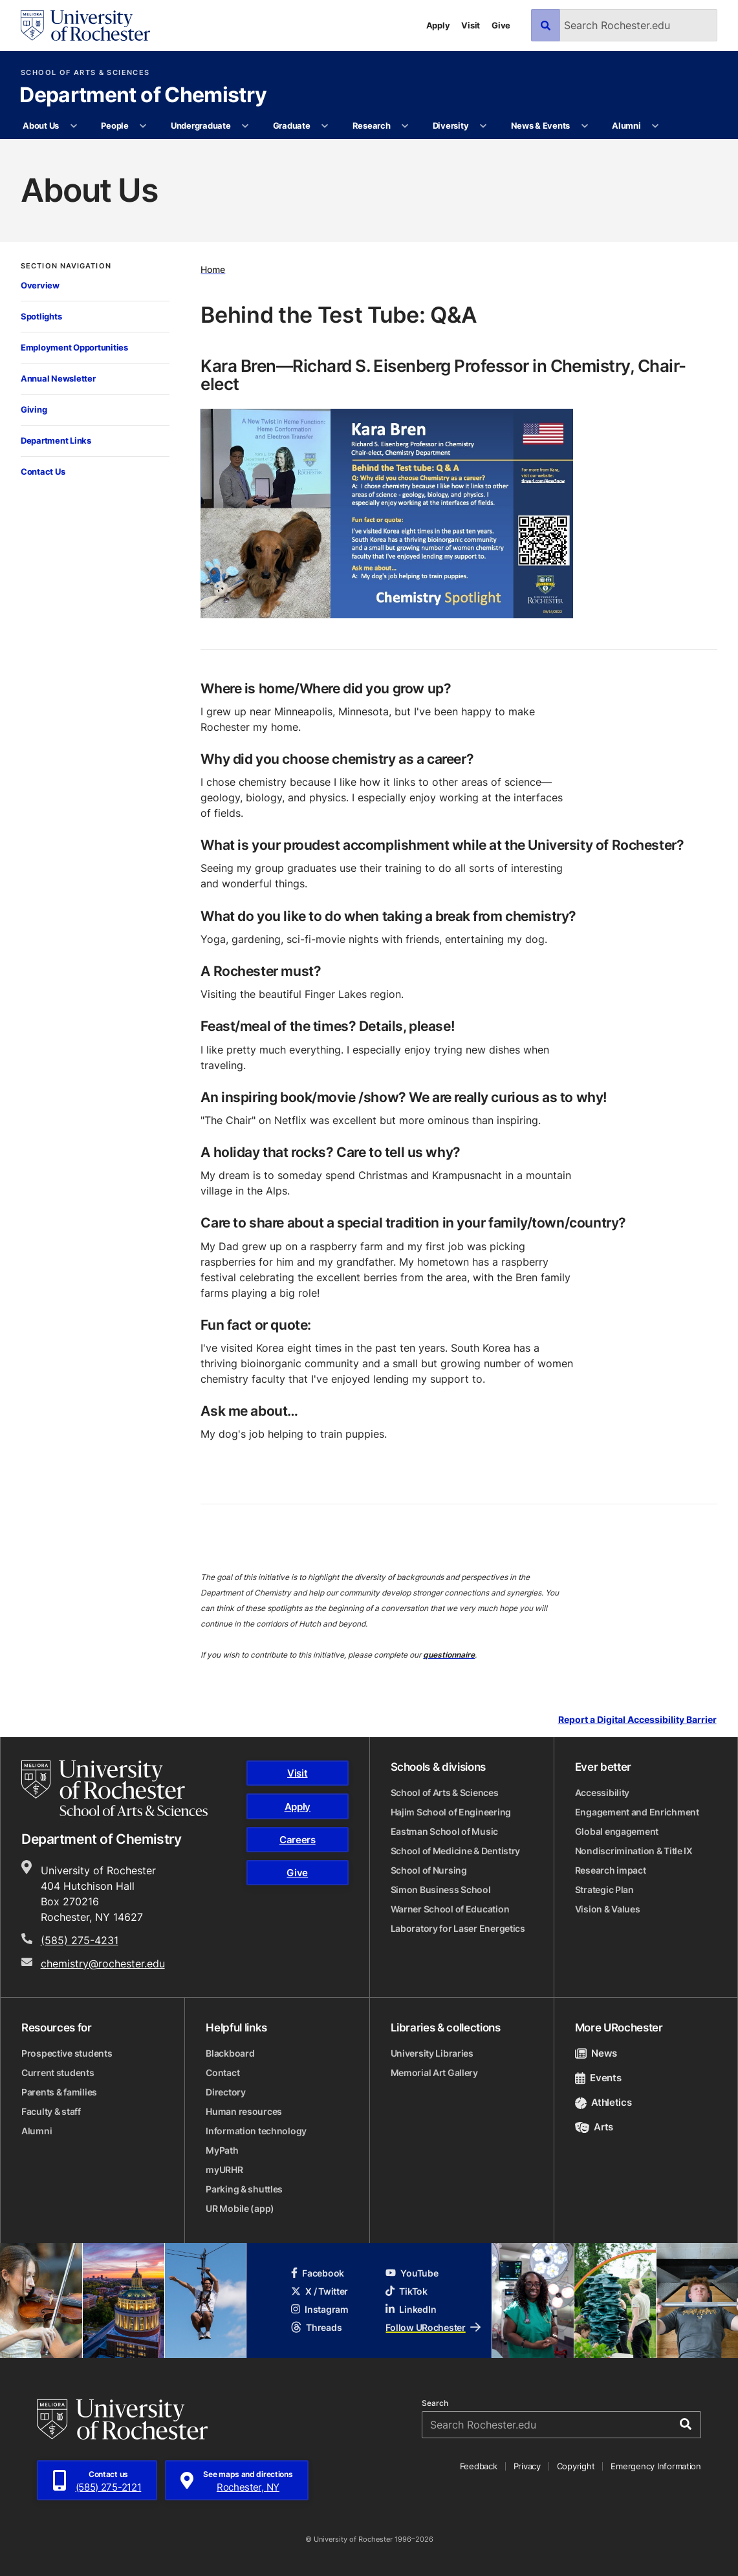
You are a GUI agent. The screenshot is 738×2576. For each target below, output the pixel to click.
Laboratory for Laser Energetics (458, 1928)
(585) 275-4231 (79, 1940)
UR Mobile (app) (240, 2208)
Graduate (291, 125)
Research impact (610, 1870)
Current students (57, 2072)
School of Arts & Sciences (85, 73)
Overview (40, 285)
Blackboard (230, 2053)
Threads (316, 2327)
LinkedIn (410, 2309)
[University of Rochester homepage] (85, 25)
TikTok (406, 2291)
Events (598, 2077)
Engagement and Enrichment (637, 1812)
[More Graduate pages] (325, 126)
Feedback (478, 2466)
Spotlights (41, 316)
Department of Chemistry (142, 96)
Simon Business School (441, 1889)
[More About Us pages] (73, 126)
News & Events (540, 125)
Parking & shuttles (244, 2189)
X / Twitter (319, 2291)
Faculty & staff (51, 2111)
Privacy (527, 2466)
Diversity (451, 125)
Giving (34, 409)
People (114, 125)
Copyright (576, 2466)
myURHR (224, 2169)
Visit (470, 25)
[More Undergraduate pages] (245, 126)
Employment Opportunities (74, 347)
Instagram (319, 2309)
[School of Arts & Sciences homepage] (114, 1788)
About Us (41, 125)
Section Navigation (66, 266)
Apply (438, 25)
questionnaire (449, 1654)
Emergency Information (656, 2466)
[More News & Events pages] (584, 126)
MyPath (222, 2150)
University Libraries (432, 2053)
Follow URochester (432, 2327)
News (596, 2053)
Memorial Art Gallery (434, 2072)
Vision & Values (607, 1909)
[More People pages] (143, 126)
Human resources (244, 2111)
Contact (222, 2072)
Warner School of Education (450, 1909)
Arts (594, 2127)
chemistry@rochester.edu (103, 1963)
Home (213, 269)
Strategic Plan (604, 1889)
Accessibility (602, 1792)
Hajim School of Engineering (451, 1812)
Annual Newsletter (58, 378)
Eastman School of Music (445, 1831)
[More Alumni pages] (655, 126)
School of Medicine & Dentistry (456, 1851)
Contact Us (43, 471)
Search (435, 2403)
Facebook (317, 2273)
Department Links (56, 440)
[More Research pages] (405, 126)
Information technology (256, 2131)
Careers (297, 1839)
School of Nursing (429, 1870)
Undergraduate (201, 125)
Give (501, 25)
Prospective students (66, 2053)
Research (372, 125)
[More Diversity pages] (483, 126)
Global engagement (616, 1831)
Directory (225, 2092)
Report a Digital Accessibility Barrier (637, 1720)
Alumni (626, 125)
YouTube (411, 2273)
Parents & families (59, 2092)
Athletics (603, 2102)
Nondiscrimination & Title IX (634, 1851)
